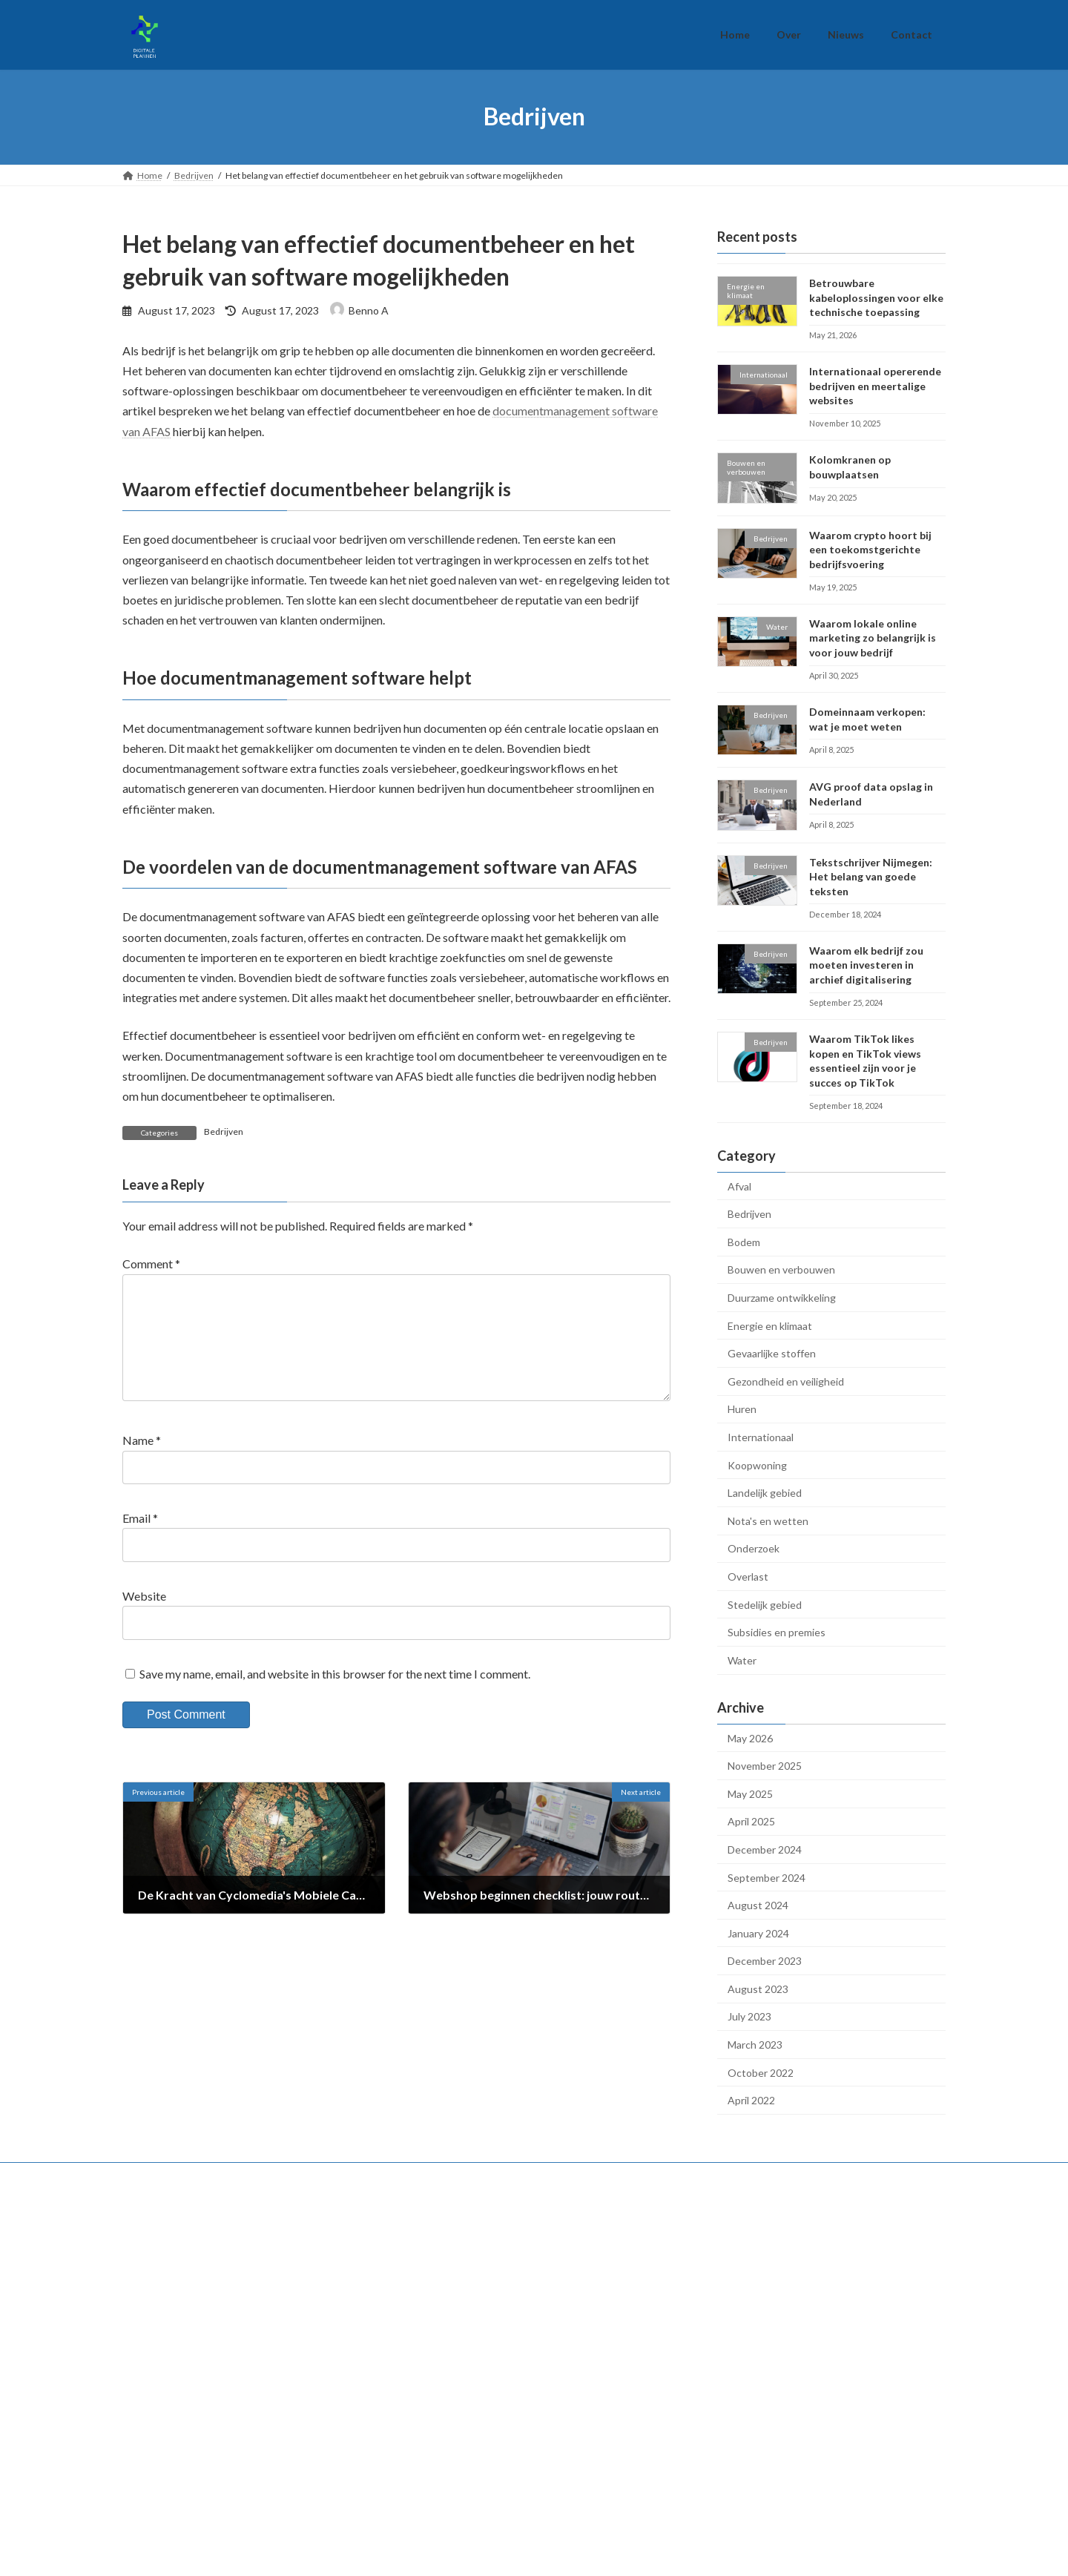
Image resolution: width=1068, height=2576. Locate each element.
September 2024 (766, 1877)
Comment (151, 1263)
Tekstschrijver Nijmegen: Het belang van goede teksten (870, 876)
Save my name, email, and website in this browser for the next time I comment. (334, 1697)
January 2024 (758, 1932)
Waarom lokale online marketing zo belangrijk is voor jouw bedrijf (872, 637)
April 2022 (751, 2100)
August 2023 (758, 1988)
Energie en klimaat (770, 1325)
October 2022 (761, 2072)
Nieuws (710, 2281)
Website (144, 1620)
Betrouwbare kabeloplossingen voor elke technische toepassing (876, 297)
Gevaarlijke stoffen (772, 1353)
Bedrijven (223, 1131)
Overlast (748, 1576)
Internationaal (761, 1437)
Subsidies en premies (776, 1632)
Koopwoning (757, 1464)
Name (141, 1464)
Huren (742, 1409)
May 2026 (750, 1737)
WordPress (469, 2557)
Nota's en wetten (768, 1520)
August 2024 (758, 1905)
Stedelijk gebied (765, 1604)
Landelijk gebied (765, 1492)
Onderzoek (753, 1548)
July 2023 (749, 2016)
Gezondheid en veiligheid (786, 1380)
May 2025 (750, 1793)
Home (707, 2233)
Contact (710, 2306)
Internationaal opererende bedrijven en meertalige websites (875, 385)
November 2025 (765, 1765)
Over (705, 2257)
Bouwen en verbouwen (781, 1269)
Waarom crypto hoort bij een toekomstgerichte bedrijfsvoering (870, 549)
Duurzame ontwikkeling (782, 1297)
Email (140, 1542)
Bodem (744, 1241)
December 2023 (765, 1960)
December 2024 (765, 1849)
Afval (739, 1185)
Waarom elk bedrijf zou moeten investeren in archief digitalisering (866, 964)
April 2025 (751, 1821)
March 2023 (755, 2044)
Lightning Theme (535, 2557)
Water (742, 1659)
